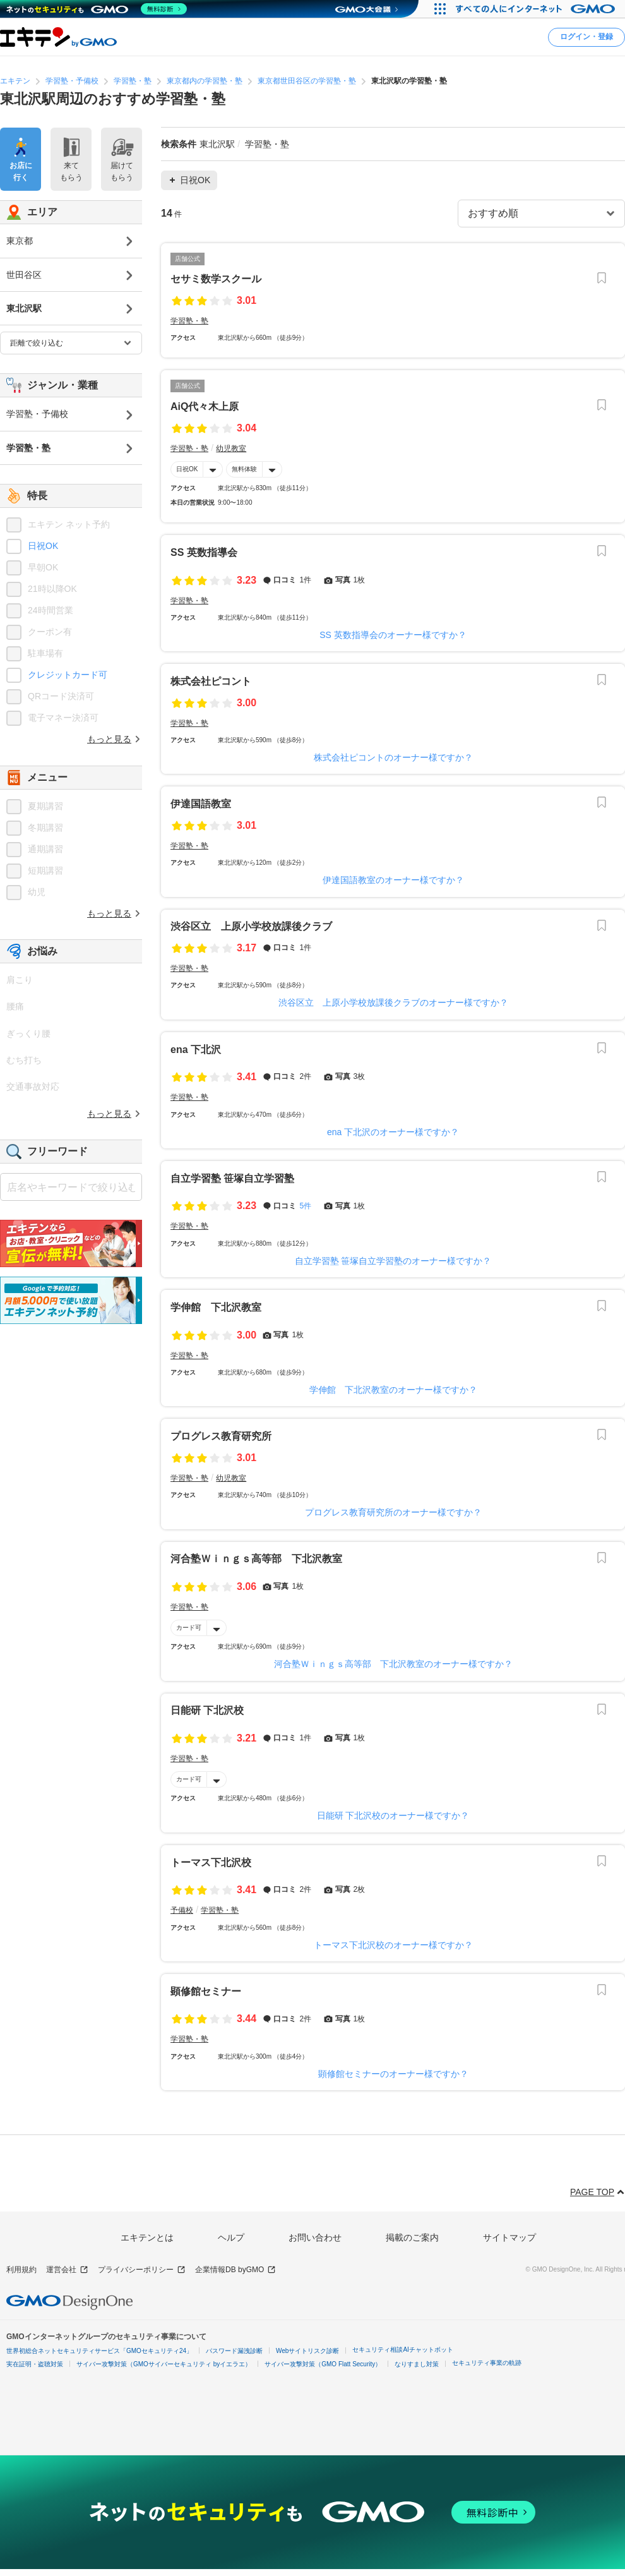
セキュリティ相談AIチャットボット (402, 2349)
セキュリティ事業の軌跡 (486, 2362)
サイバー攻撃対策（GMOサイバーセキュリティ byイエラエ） (163, 2364)
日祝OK (187, 469)
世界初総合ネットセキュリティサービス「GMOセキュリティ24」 (99, 2350)
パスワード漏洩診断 (234, 2350)
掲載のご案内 (412, 2237)
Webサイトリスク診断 (307, 2350)
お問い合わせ (315, 2237)
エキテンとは (147, 2237)
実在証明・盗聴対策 (34, 2364)
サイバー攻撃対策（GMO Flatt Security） (323, 2364)
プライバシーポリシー (142, 2270)
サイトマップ (509, 2237)
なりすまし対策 (417, 2364)
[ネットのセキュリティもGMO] (97, 9)
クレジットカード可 (67, 675)
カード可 (188, 1627)
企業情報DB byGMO (235, 2270)
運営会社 (67, 2270)
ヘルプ (231, 2237)
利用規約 (21, 2269)
